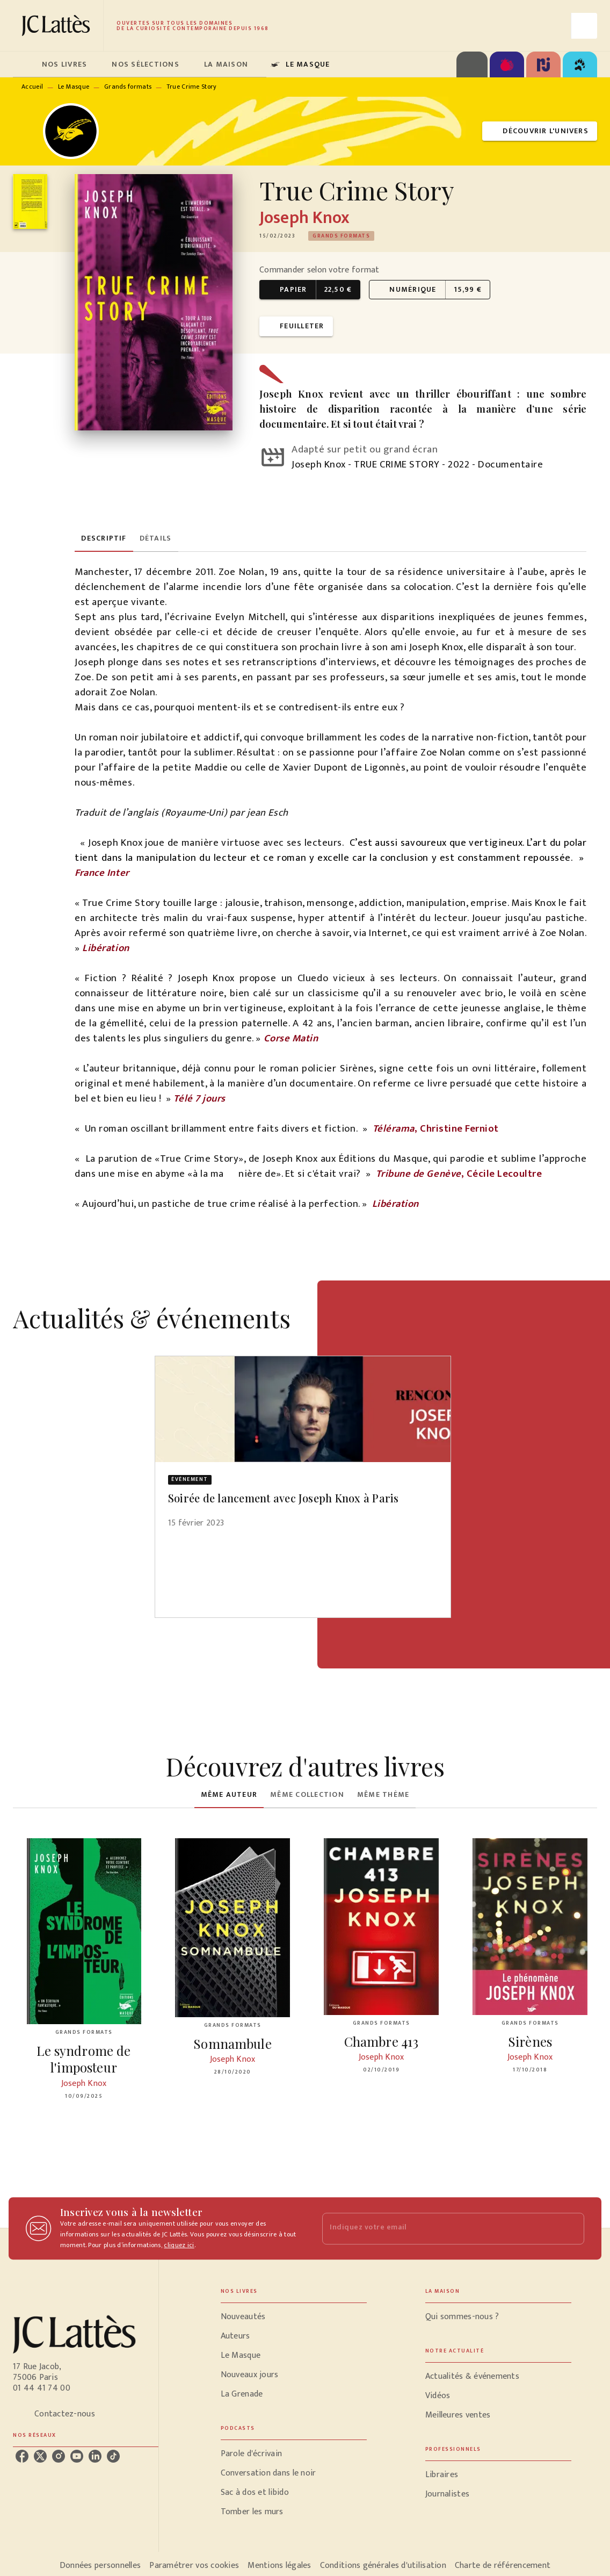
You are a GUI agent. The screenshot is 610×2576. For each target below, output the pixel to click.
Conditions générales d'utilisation (383, 2565)
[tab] (24, 64)
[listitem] (22, 2456)
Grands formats (127, 86)
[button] (539, 131)
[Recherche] (584, 26)
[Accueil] (58, 25)
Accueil (32, 86)
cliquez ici (179, 2245)
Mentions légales (279, 2565)
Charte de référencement (502, 2565)
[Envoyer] (571, 2228)
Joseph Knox (304, 218)
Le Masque (74, 86)
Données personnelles (100, 2565)
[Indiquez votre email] (439, 2228)
